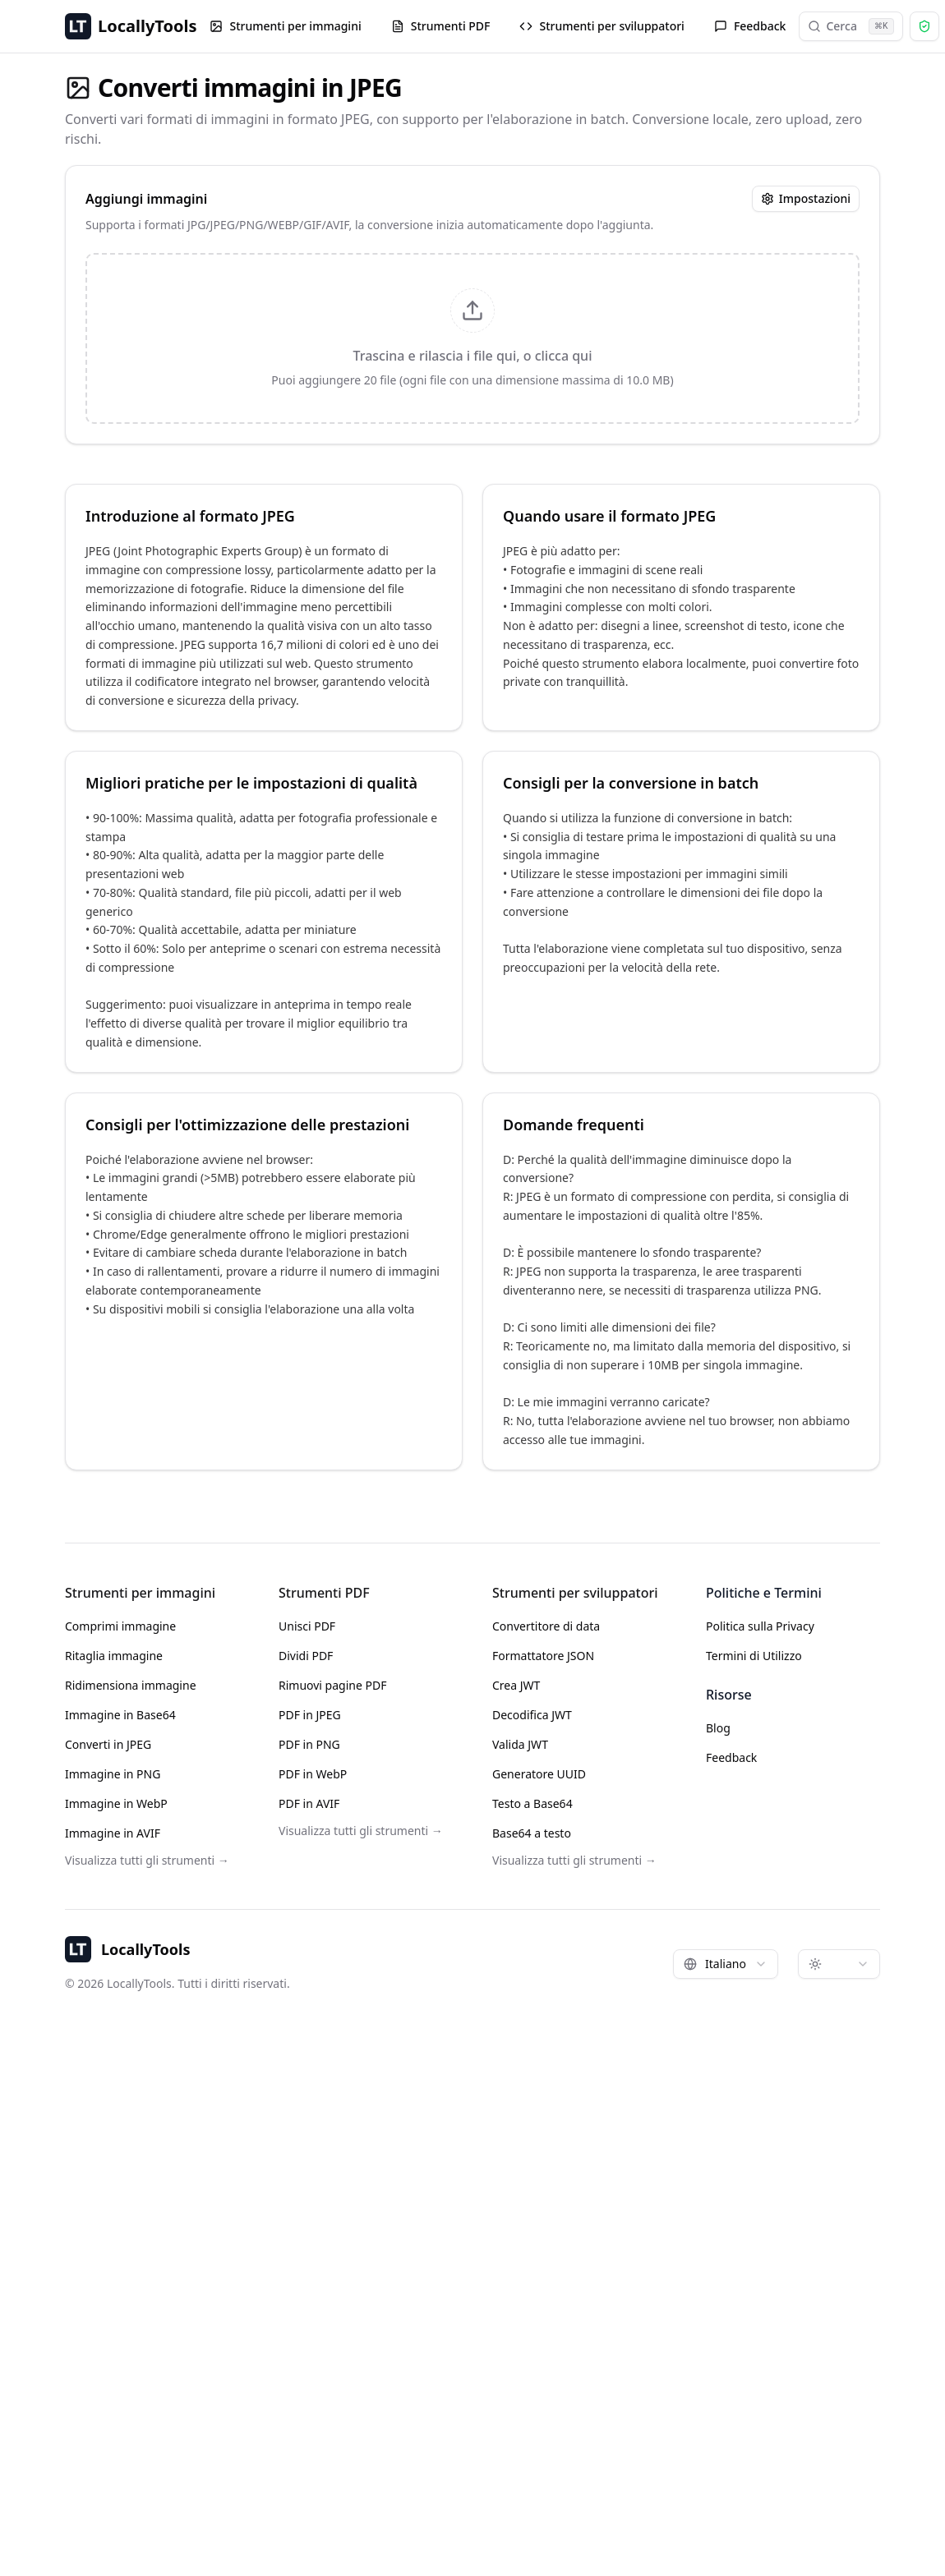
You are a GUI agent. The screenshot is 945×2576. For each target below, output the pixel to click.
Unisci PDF (307, 1626)
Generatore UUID (539, 1774)
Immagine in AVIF (112, 1833)
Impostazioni (805, 198)
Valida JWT (520, 1744)
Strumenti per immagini (285, 26)
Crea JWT (516, 1685)
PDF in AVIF (309, 1803)
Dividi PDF (306, 1655)
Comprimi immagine (120, 1626)
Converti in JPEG (108, 1744)
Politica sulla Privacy (760, 1626)
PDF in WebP (313, 1774)
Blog (718, 1728)
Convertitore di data (546, 1626)
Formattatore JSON (543, 1655)
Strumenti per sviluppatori (601, 26)
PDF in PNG (309, 1744)
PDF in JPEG (310, 1715)
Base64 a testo (531, 1833)
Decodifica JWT (532, 1715)
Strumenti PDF (441, 26)
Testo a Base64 (532, 1803)
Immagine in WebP (116, 1803)
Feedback (750, 26)
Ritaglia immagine (114, 1655)
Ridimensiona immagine (130, 1685)
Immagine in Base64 (120, 1715)
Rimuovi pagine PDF (332, 1685)
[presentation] (472, 338)
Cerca (850, 26)
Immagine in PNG (112, 1774)
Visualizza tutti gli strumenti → (147, 1860)
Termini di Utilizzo (754, 1655)
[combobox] (725, 1964)
